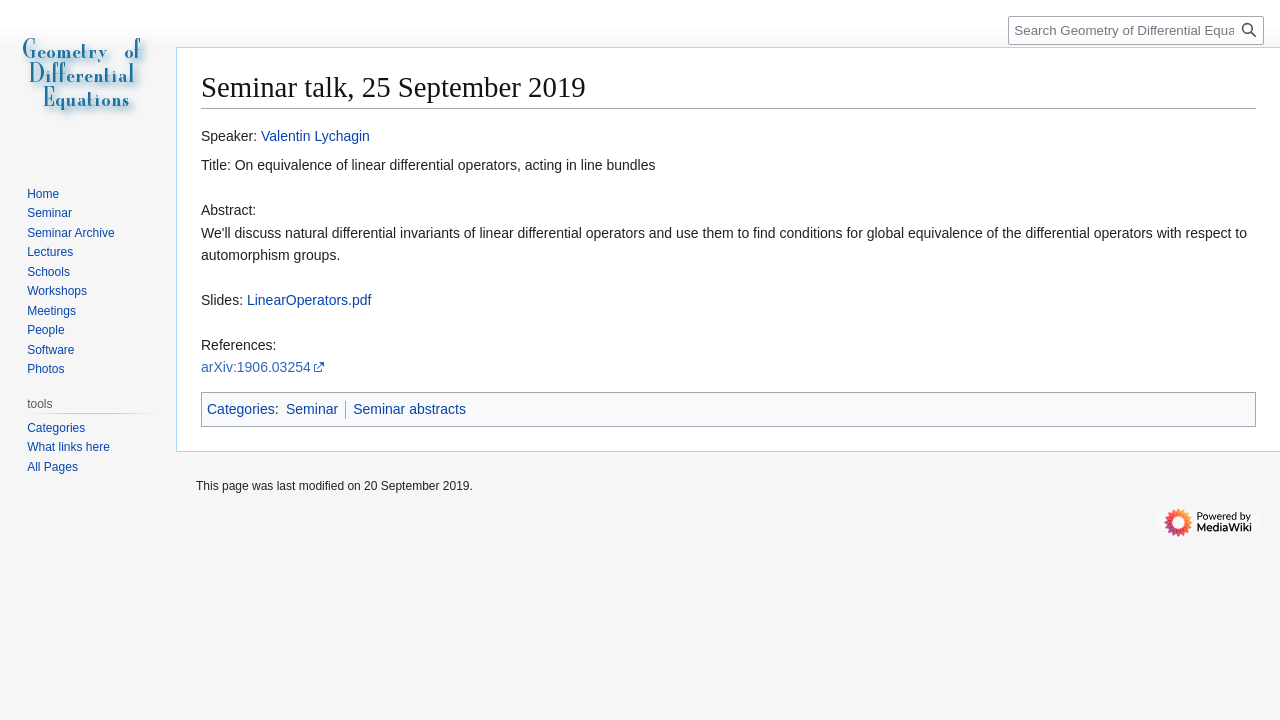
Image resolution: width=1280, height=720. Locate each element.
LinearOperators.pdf (309, 300)
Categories (241, 409)
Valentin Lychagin (315, 136)
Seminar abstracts (409, 409)
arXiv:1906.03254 (256, 367)
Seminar (312, 409)
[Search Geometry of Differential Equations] (1136, 30)
